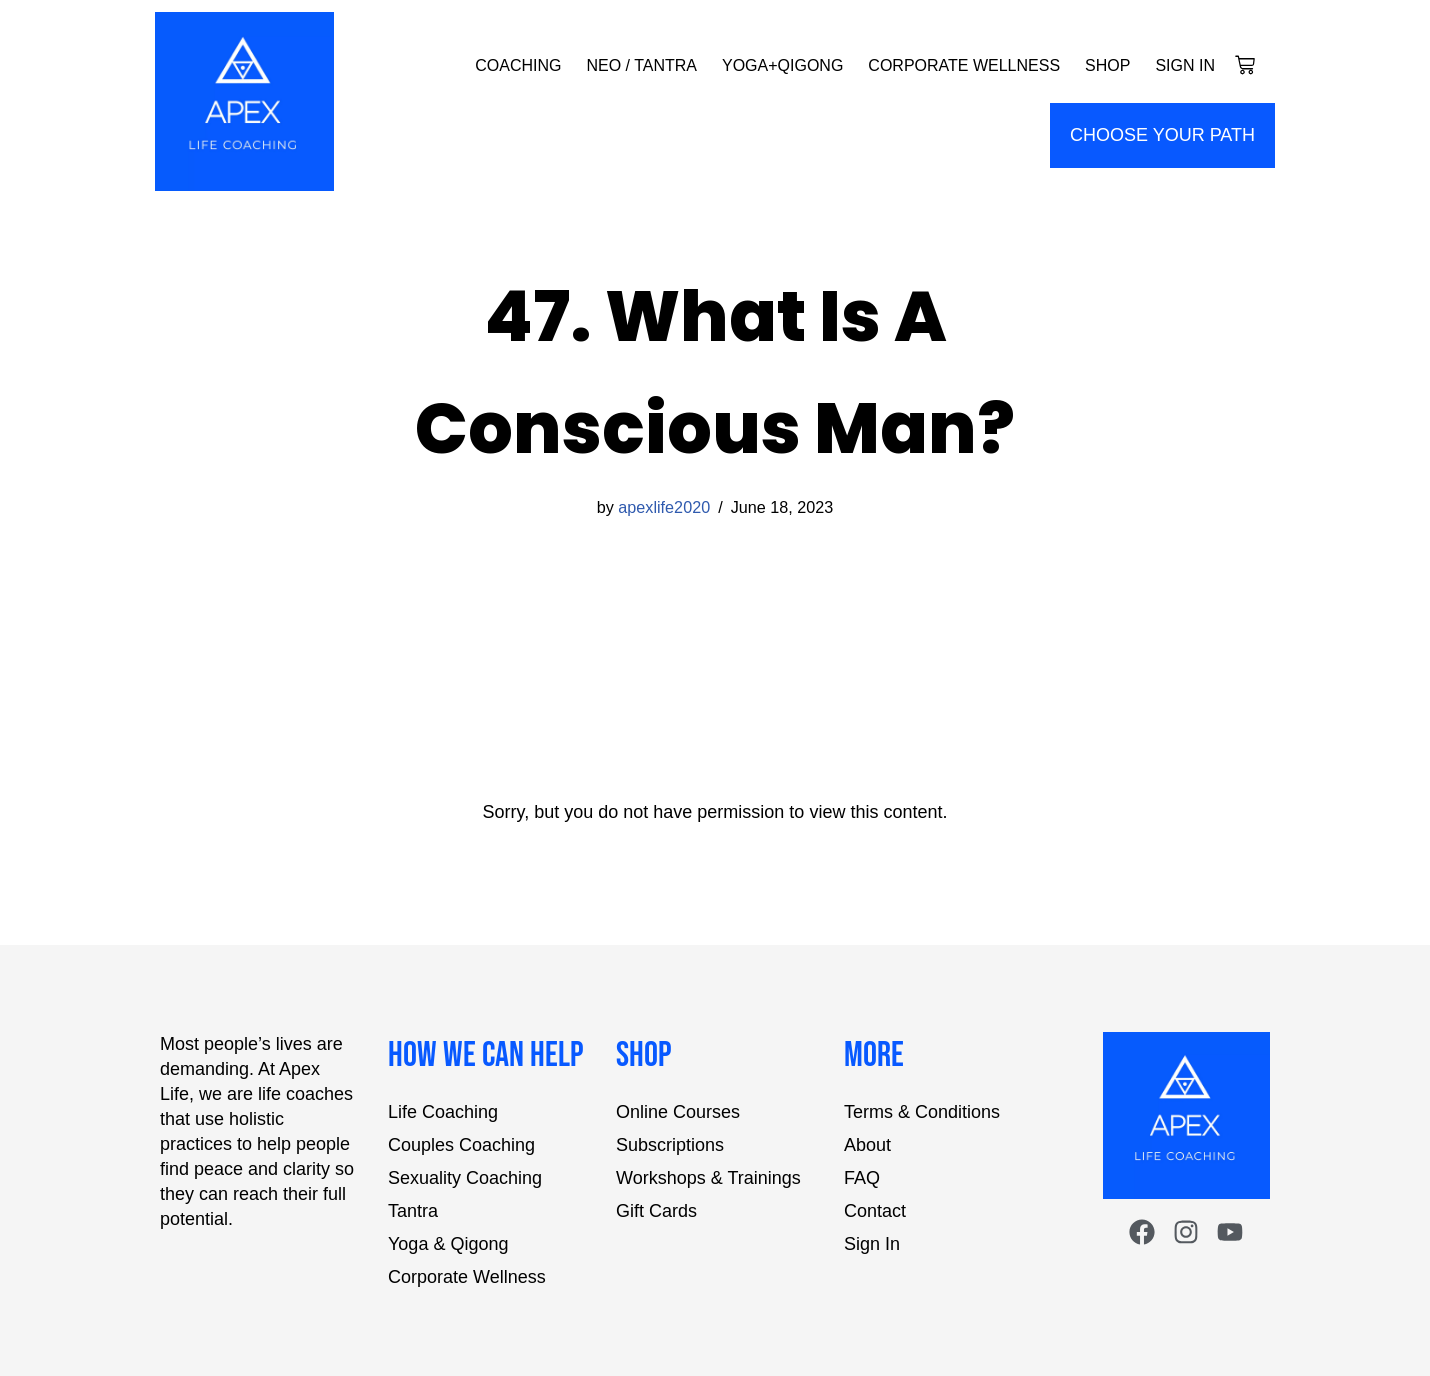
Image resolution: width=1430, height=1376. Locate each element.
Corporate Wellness (964, 65)
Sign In (1185, 65)
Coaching (518, 65)
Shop (1107, 65)
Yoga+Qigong (782, 65)
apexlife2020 (664, 507)
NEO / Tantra (641, 65)
